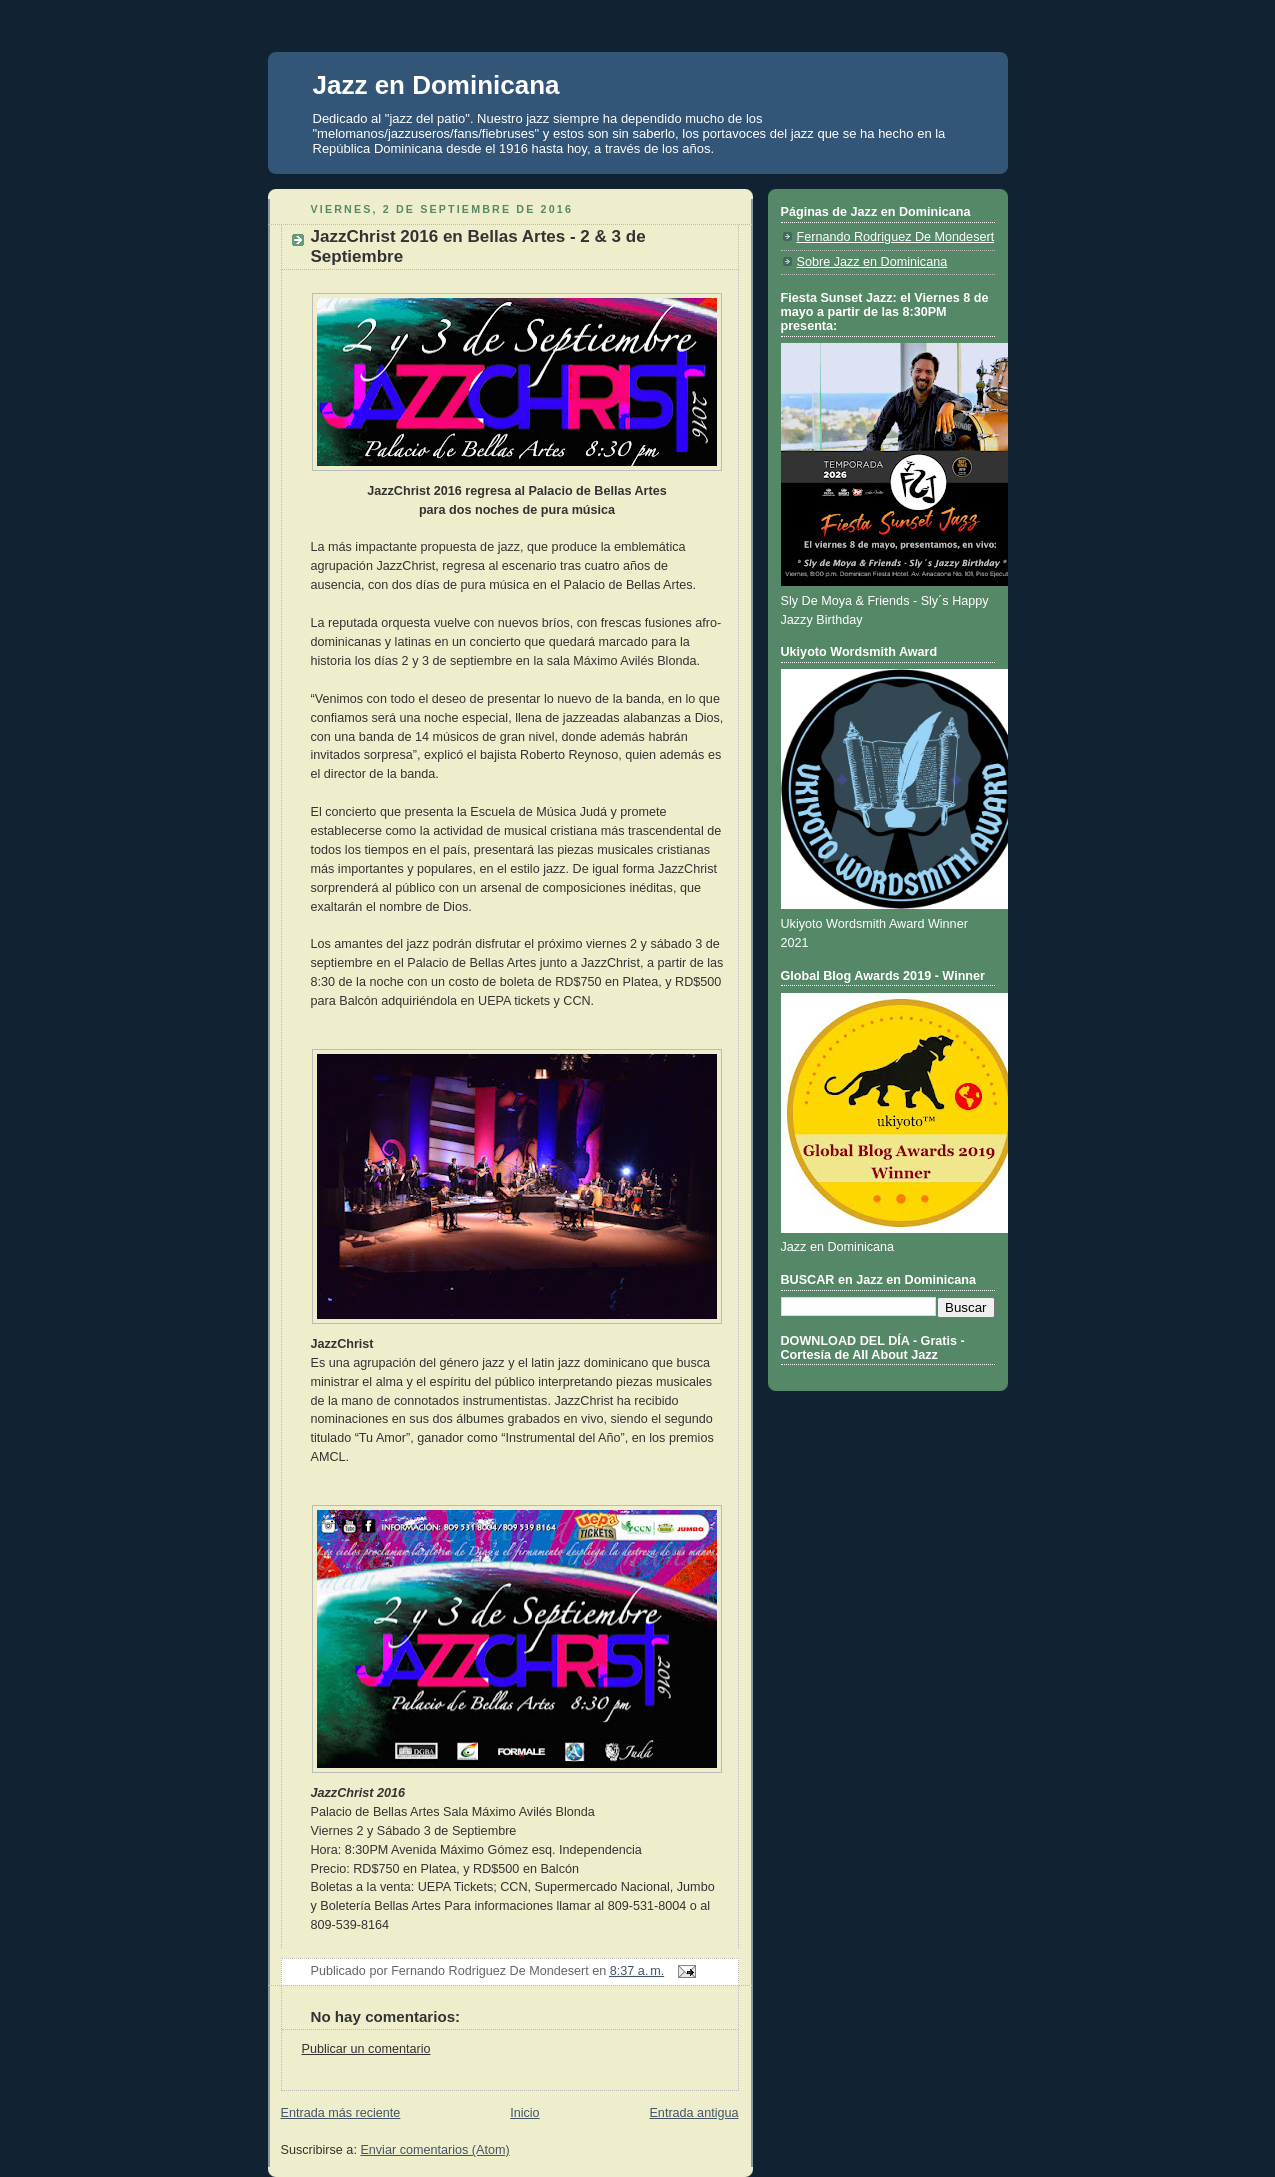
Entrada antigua (693, 2113)
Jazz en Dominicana (436, 85)
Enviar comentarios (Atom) (434, 2150)
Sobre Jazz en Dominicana (872, 262)
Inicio (524, 2113)
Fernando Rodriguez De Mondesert (896, 237)
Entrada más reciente (341, 2113)
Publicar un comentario (366, 2049)
